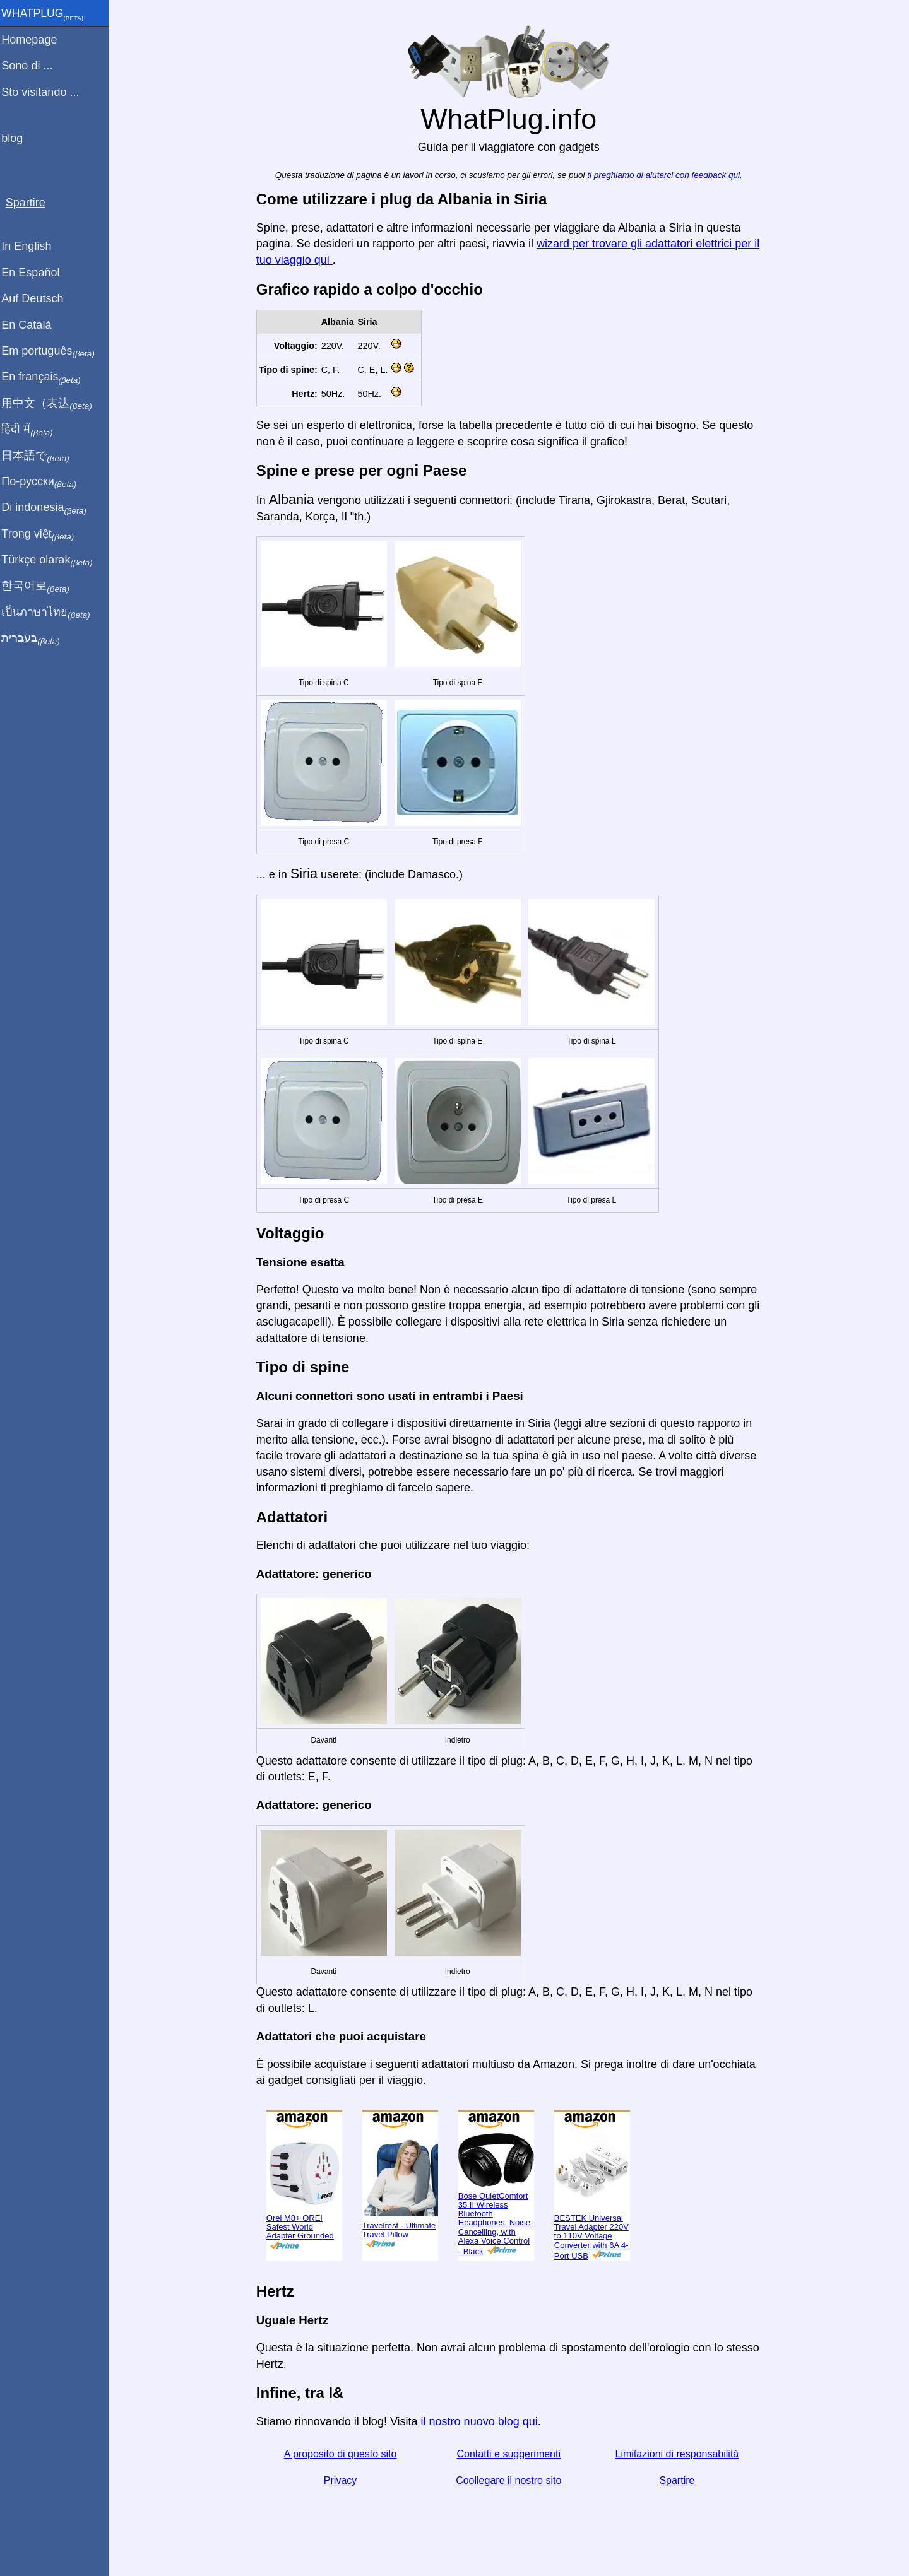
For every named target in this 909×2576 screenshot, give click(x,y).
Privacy (342, 2480)
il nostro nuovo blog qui (482, 2421)
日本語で (40, 456)
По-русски (44, 482)
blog (17, 138)
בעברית (36, 638)
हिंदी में (33, 430)
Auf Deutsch (38, 298)
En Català (32, 325)
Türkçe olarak (52, 560)
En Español (36, 272)
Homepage (34, 39)
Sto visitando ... (46, 92)
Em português (53, 351)
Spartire (680, 2480)
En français (46, 377)
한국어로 (40, 586)
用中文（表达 (52, 404)
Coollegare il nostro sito (511, 2480)
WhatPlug (48, 14)
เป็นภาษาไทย (51, 613)
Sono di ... (32, 65)
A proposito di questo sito (343, 2454)
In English (32, 246)
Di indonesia (49, 508)
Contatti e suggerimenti (512, 2454)
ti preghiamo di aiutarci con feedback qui (666, 175)
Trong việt (43, 534)
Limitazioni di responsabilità (680, 2454)
